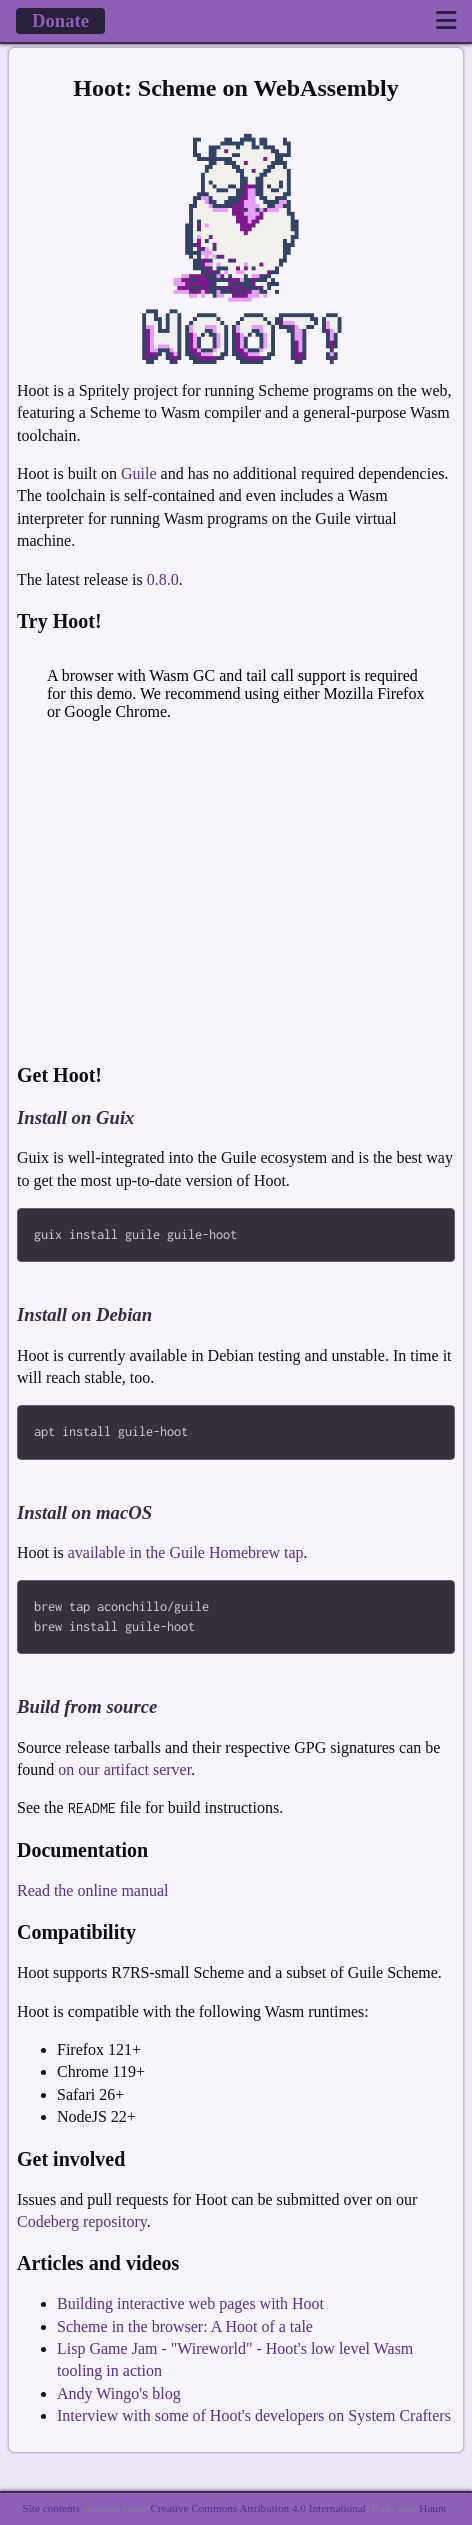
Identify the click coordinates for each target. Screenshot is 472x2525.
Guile (139, 473)
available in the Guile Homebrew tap (186, 1554)
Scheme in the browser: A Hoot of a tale (185, 2330)
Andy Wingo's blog (119, 2397)
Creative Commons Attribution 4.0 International (258, 2509)
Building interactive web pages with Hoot (190, 2307)
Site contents (51, 2509)
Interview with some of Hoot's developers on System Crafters (254, 2419)
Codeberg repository (82, 2225)
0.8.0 (163, 579)
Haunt (432, 2509)
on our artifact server (124, 1773)
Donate (60, 20)
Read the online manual (93, 1894)
